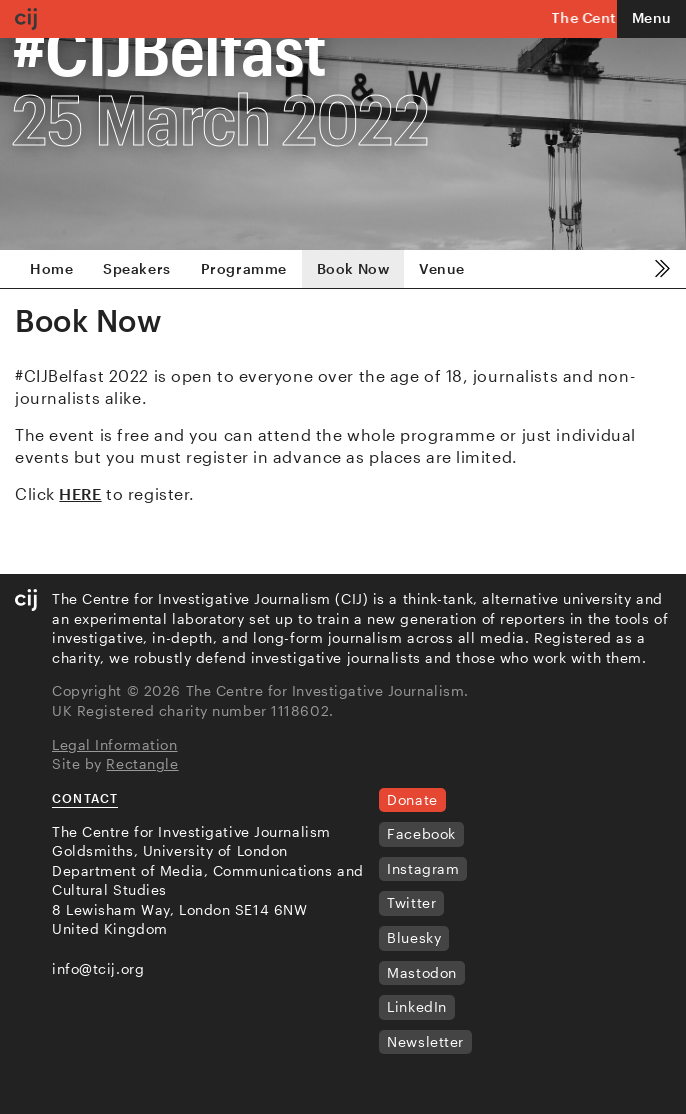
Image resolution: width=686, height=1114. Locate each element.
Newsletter (425, 1041)
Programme (244, 268)
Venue (441, 268)
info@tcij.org (98, 968)
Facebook (421, 833)
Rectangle (142, 763)
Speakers (136, 268)
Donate (412, 799)
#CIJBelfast (169, 49)
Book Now (353, 268)
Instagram (423, 868)
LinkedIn (416, 1006)
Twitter (411, 902)
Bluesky (414, 937)
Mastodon (421, 972)
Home (51, 268)
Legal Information (115, 744)
